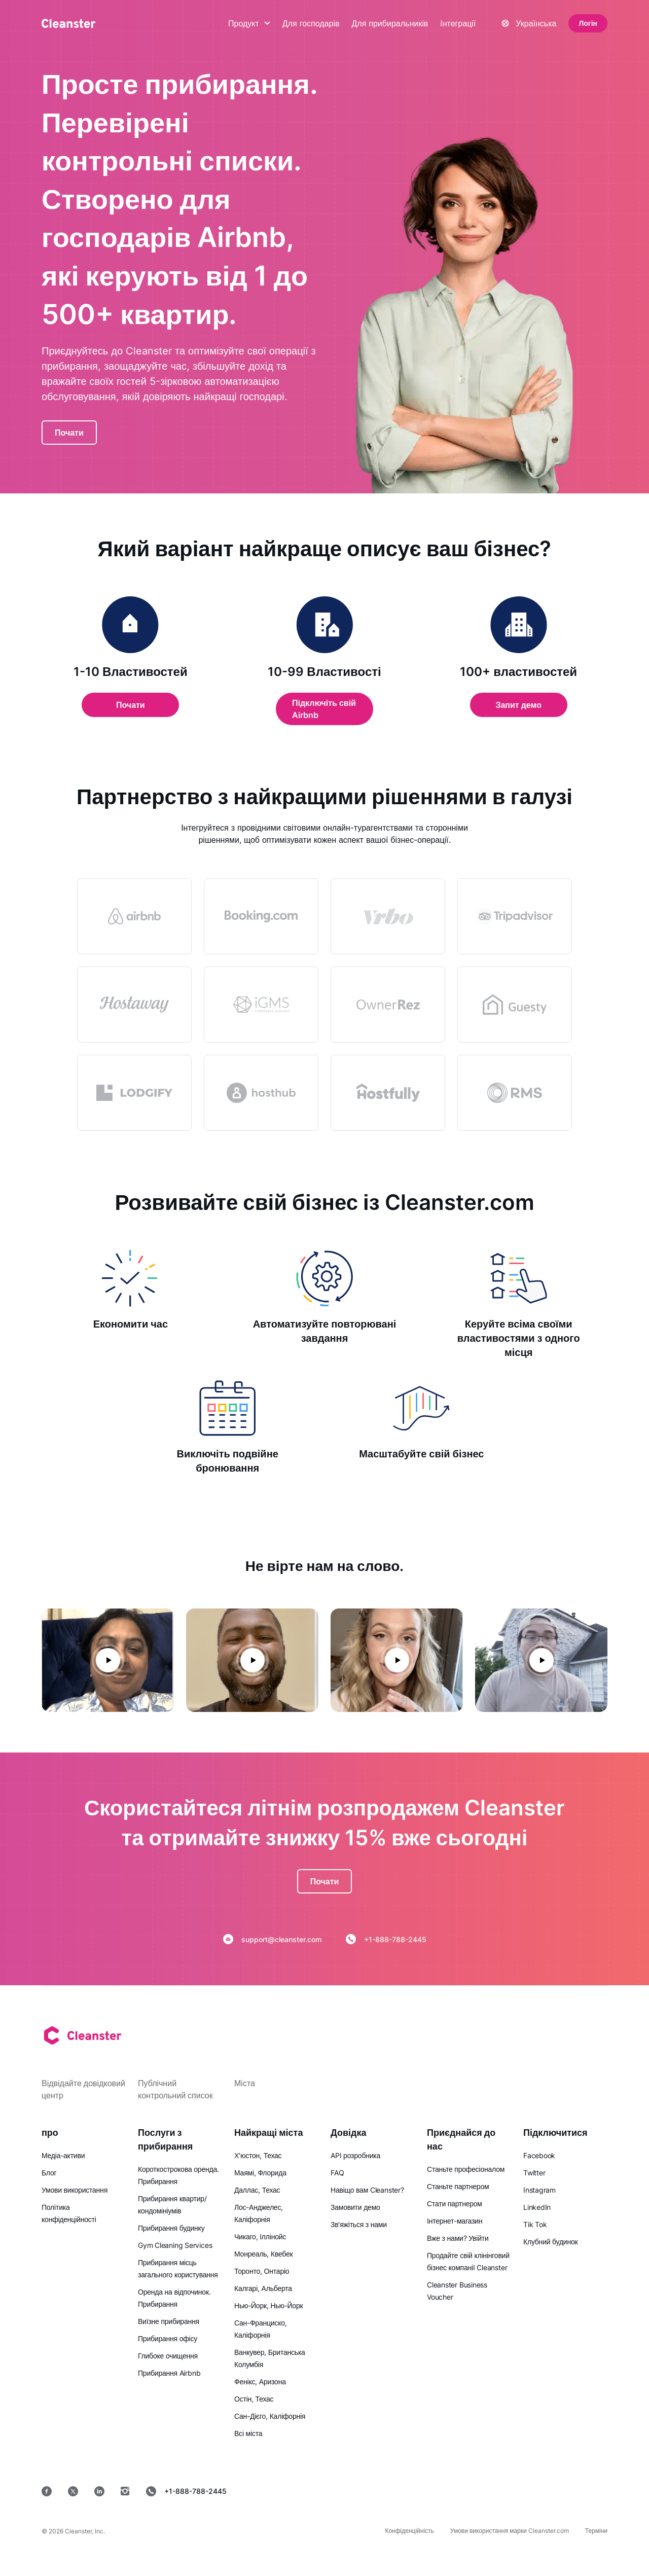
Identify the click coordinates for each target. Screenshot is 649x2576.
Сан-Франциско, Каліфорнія (260, 2328)
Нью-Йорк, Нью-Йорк (268, 2305)
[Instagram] (125, 2491)
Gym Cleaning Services (175, 2245)
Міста (244, 2083)
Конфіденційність (409, 2530)
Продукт (249, 23)
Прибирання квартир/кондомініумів (172, 2204)
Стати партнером (454, 2203)
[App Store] (369, 2491)
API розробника (355, 2155)
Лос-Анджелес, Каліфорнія (258, 2213)
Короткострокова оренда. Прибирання (178, 2175)
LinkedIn (537, 2207)
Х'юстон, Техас (257, 2155)
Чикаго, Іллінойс (260, 2236)
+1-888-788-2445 (386, 1939)
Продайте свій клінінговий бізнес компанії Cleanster (468, 2261)
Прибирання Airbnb (169, 2373)
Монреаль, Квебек (263, 2253)
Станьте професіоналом (465, 2169)
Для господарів (311, 23)
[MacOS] (511, 2491)
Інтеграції (458, 23)
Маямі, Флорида (260, 2172)
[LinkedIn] (99, 2491)
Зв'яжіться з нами (359, 2224)
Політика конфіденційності (69, 2213)
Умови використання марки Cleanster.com (509, 2530)
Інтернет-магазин (454, 2220)
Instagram (539, 2190)
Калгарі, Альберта (263, 2288)
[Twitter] (73, 2491)
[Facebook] (47, 2491)
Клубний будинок (550, 2241)
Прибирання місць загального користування (178, 2268)
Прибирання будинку (171, 2228)
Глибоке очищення (168, 2355)
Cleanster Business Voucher (457, 2290)
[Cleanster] (68, 23)
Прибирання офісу (167, 2338)
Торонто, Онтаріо (261, 2271)
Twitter (534, 2172)
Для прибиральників (389, 23)
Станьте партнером (458, 2186)
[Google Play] (442, 2491)
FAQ (337, 2172)
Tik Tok (535, 2224)
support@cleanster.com (272, 1939)
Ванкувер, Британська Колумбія (269, 2358)
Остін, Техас (253, 2398)
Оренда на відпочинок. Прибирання (174, 2297)
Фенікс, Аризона (260, 2381)
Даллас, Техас (257, 2190)
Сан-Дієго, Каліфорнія (269, 2416)
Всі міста (248, 2433)
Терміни (596, 2530)
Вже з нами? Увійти (458, 2238)
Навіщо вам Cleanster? (367, 2190)
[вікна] (576, 2491)
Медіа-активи (63, 2155)
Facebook (539, 2155)
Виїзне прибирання (168, 2321)
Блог (49, 2172)
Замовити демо (355, 2207)
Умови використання (74, 2190)
